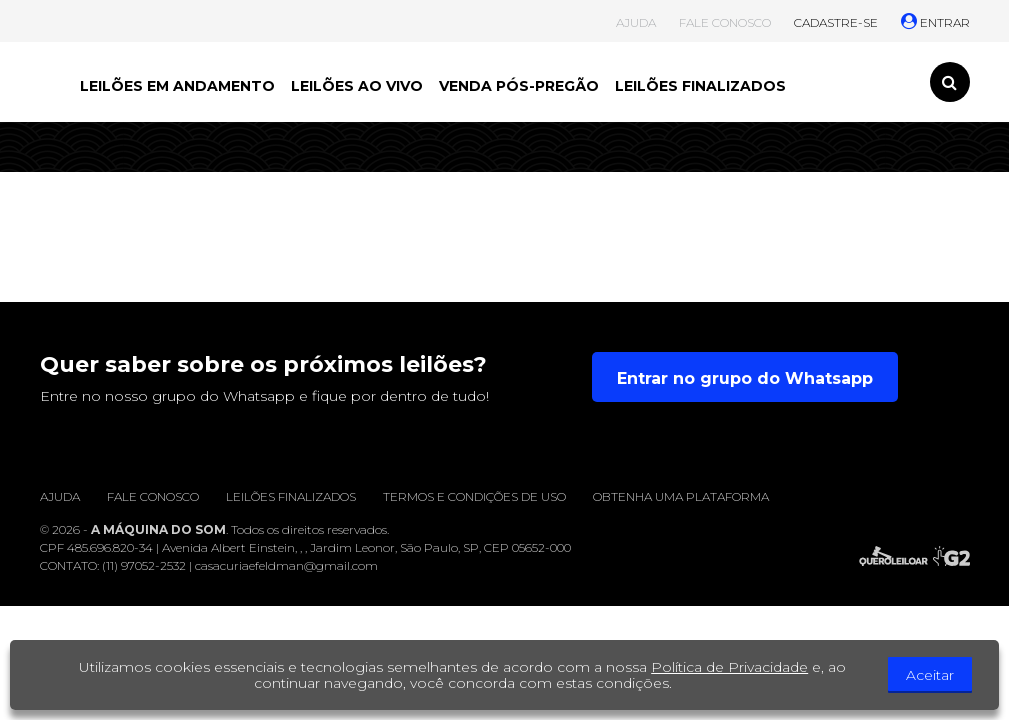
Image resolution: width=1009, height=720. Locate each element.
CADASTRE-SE (836, 22)
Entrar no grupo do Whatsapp (745, 378)
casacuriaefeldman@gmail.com (286, 565)
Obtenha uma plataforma (681, 496)
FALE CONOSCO (725, 22)
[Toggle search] (950, 82)
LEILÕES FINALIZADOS (700, 86)
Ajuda (60, 496)
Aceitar (930, 675)
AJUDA (636, 22)
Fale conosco (153, 496)
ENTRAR (935, 22)
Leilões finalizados (291, 496)
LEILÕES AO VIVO (357, 86)
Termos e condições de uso (474, 496)
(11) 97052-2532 (144, 565)
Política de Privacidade (729, 667)
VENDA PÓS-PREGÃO (519, 86)
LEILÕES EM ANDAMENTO (177, 86)
